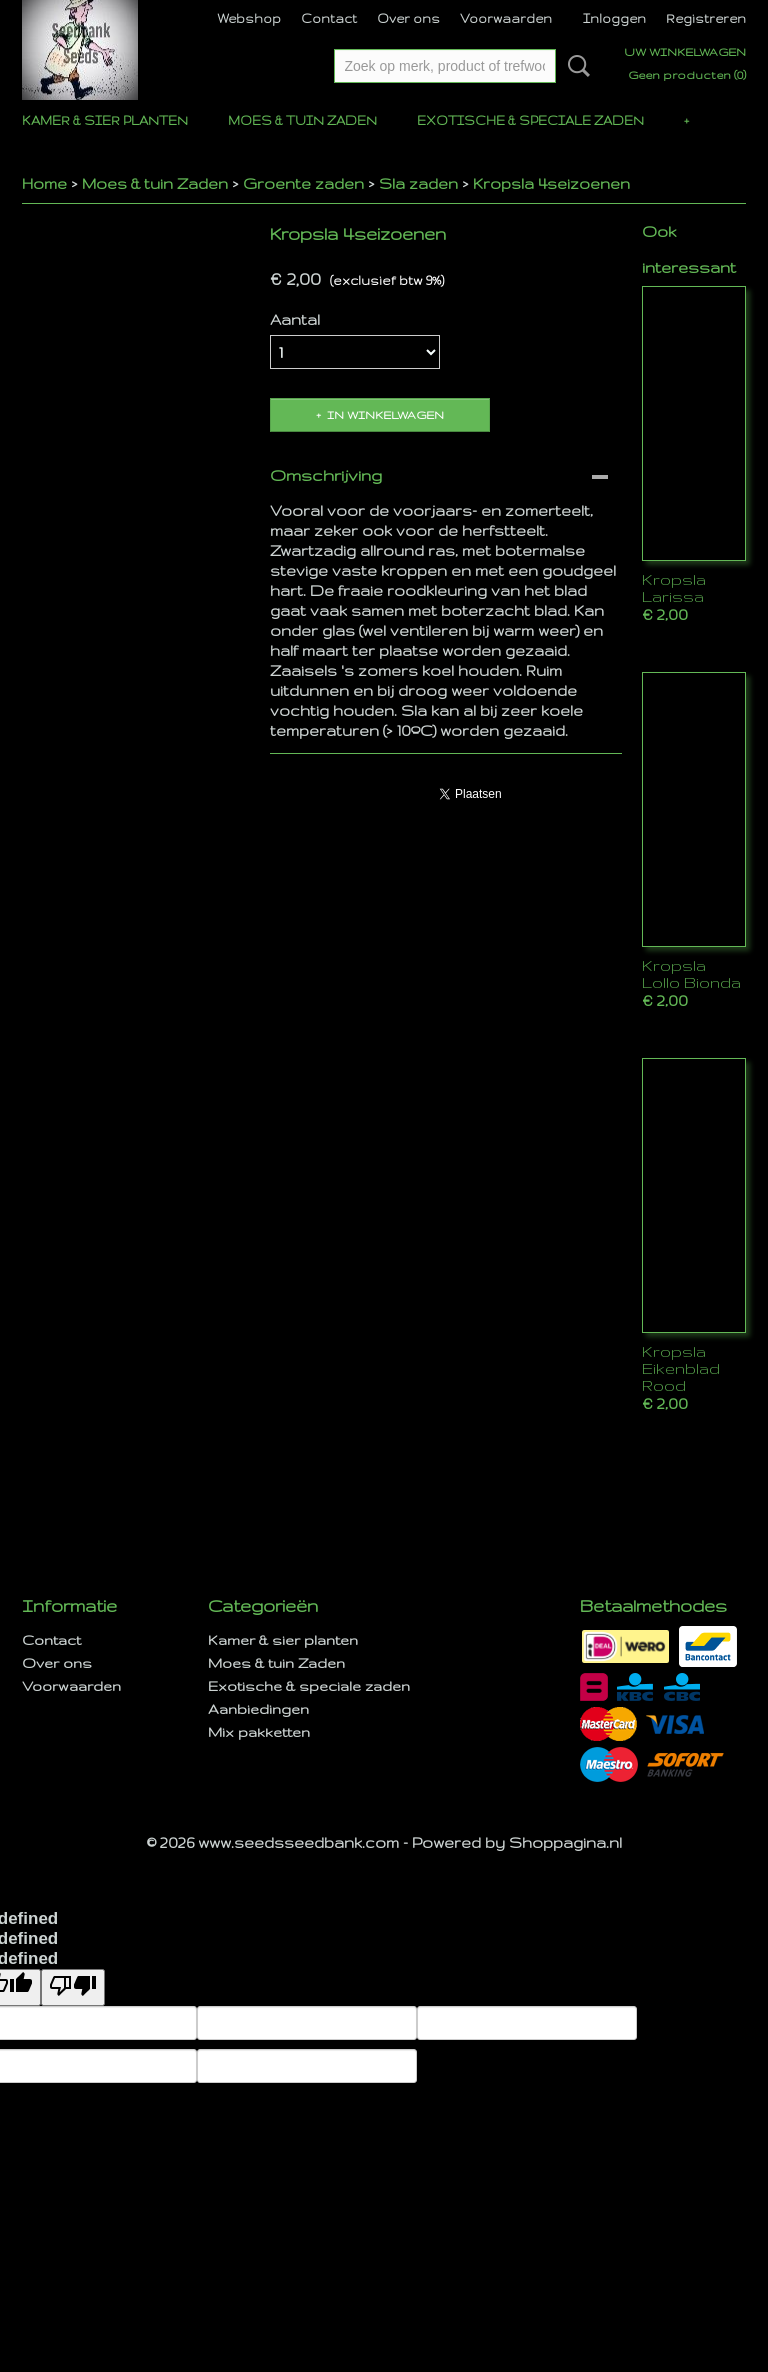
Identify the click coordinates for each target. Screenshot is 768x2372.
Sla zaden (418, 183)
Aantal (295, 319)
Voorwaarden (506, 18)
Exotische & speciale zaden (530, 120)
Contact (329, 18)
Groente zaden (303, 183)
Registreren (706, 18)
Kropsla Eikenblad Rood (681, 1368)
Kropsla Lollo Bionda (691, 974)
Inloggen (614, 18)
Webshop (249, 18)
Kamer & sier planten (105, 120)
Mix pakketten (259, 1732)
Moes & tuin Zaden (302, 120)
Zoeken (575, 66)
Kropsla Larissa (674, 588)
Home (44, 183)
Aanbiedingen (258, 1709)
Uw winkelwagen (685, 52)
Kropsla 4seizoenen (551, 183)
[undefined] (73, 1987)
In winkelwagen (385, 415)
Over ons (408, 18)
